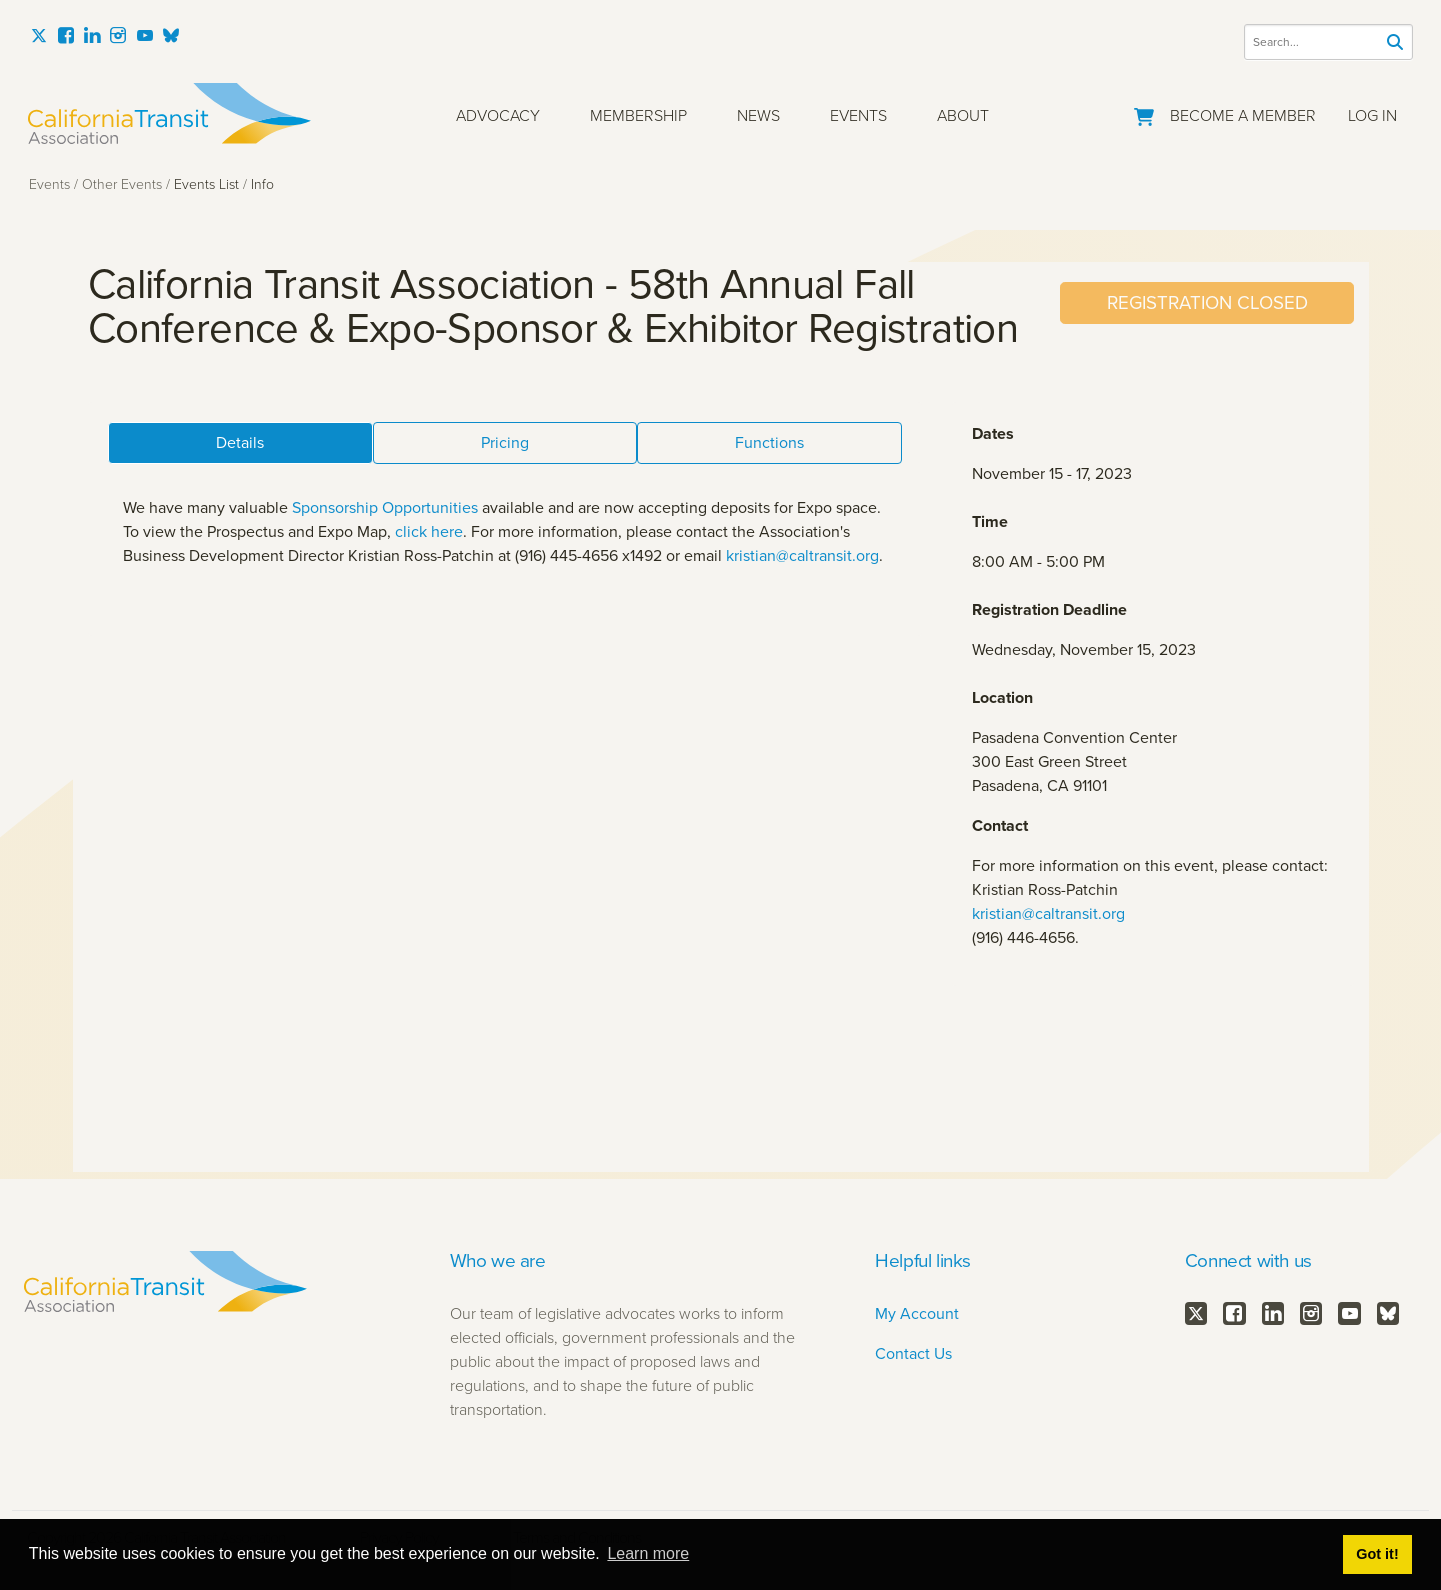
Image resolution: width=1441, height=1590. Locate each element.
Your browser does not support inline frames (721, 717)
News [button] (758, 115)
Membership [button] (638, 115)
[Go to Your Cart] (1144, 113)
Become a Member (1243, 115)
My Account (917, 1313)
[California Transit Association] (169, 113)
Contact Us (913, 1353)
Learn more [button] (648, 1553)
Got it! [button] (1377, 1554)
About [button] (963, 115)
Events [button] (858, 115)
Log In (1372, 115)
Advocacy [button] (498, 115)
